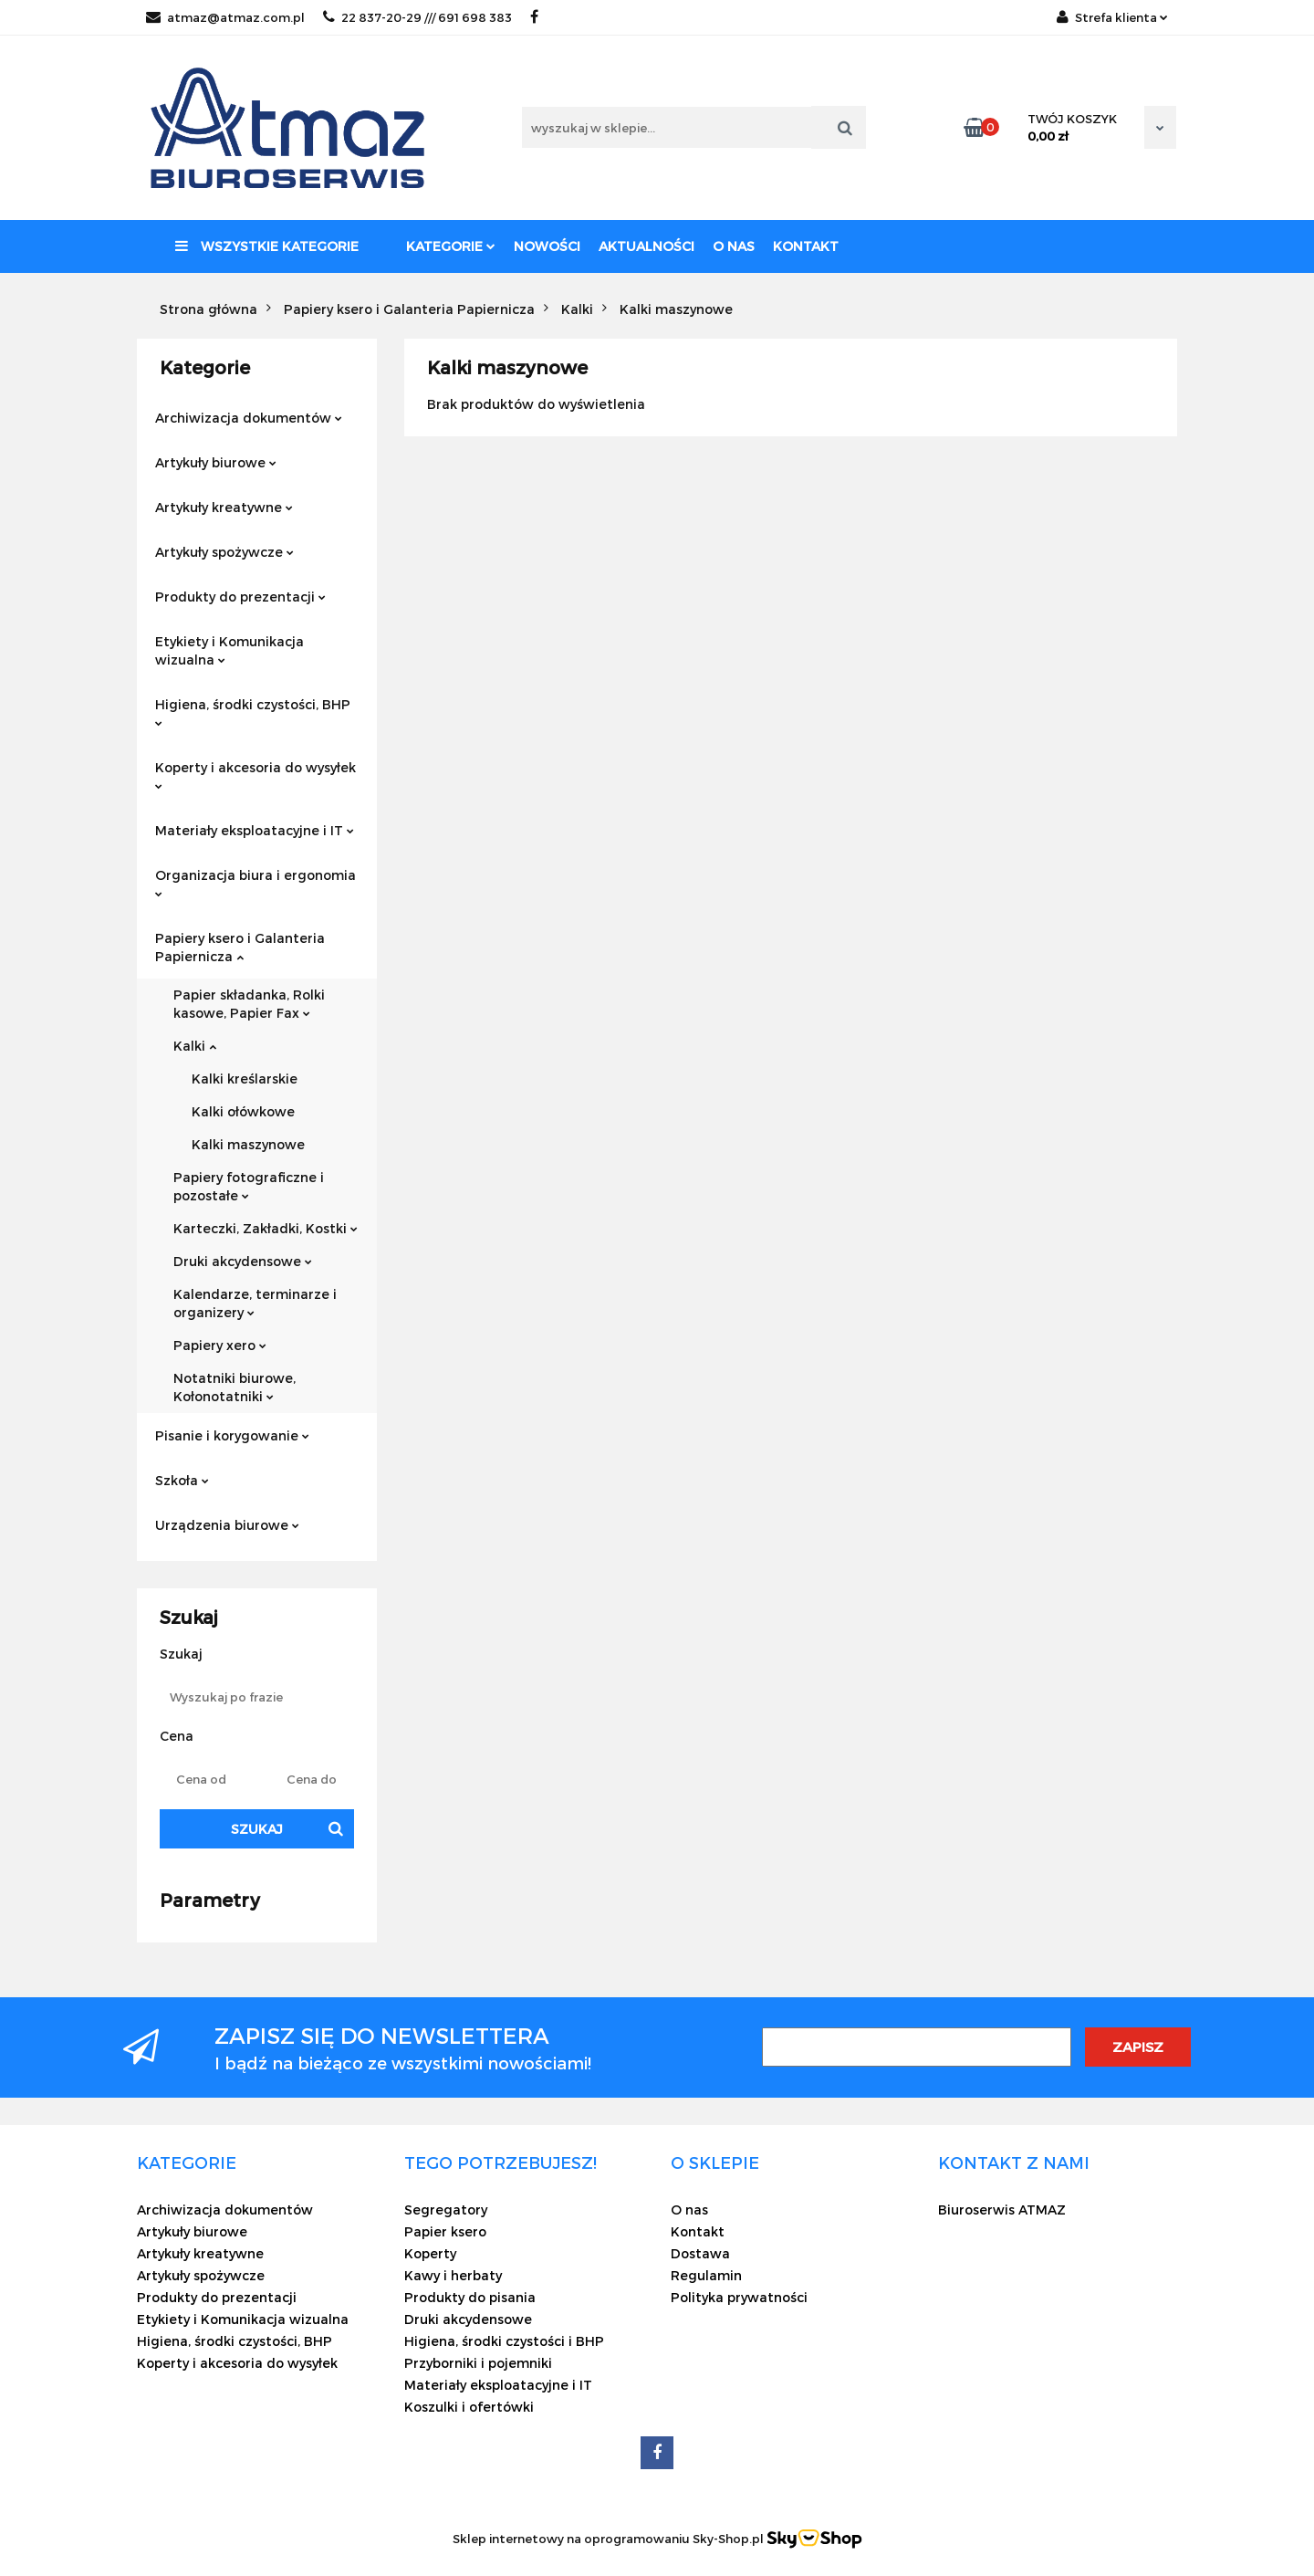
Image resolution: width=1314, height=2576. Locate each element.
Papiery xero (219, 1345)
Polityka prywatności (739, 2297)
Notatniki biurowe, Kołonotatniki (234, 1387)
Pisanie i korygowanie (232, 1435)
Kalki (194, 1045)
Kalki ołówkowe (243, 1111)
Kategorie (450, 246)
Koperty (430, 2253)
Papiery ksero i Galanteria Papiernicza (240, 947)
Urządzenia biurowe (227, 1525)
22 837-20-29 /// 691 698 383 (417, 17)
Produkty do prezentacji (240, 596)
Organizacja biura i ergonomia (255, 882)
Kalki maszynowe (248, 1144)
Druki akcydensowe (242, 1261)
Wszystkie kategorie (267, 246)
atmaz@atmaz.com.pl (225, 17)
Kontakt (806, 246)
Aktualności (646, 246)
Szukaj (257, 1829)
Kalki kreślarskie (244, 1078)
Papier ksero (445, 2231)
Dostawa (700, 2253)
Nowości (547, 246)
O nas (734, 246)
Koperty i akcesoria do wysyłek (255, 774)
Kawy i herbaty (453, 2275)
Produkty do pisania (470, 2297)
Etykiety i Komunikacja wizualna (229, 650)
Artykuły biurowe (215, 462)
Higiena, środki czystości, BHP (252, 711)
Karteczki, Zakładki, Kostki (265, 1228)
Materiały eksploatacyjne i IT (254, 830)
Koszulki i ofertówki (469, 2406)
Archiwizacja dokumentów (248, 417)
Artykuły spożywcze (224, 552)
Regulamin (706, 2275)
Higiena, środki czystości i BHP (504, 2341)
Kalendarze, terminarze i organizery (255, 1303)
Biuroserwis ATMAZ (1002, 2209)
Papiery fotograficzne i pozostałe (248, 1186)
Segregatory (445, 2209)
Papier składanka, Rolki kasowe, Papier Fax (249, 1004)
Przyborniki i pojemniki (478, 2363)
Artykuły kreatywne (224, 507)
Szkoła (182, 1480)
